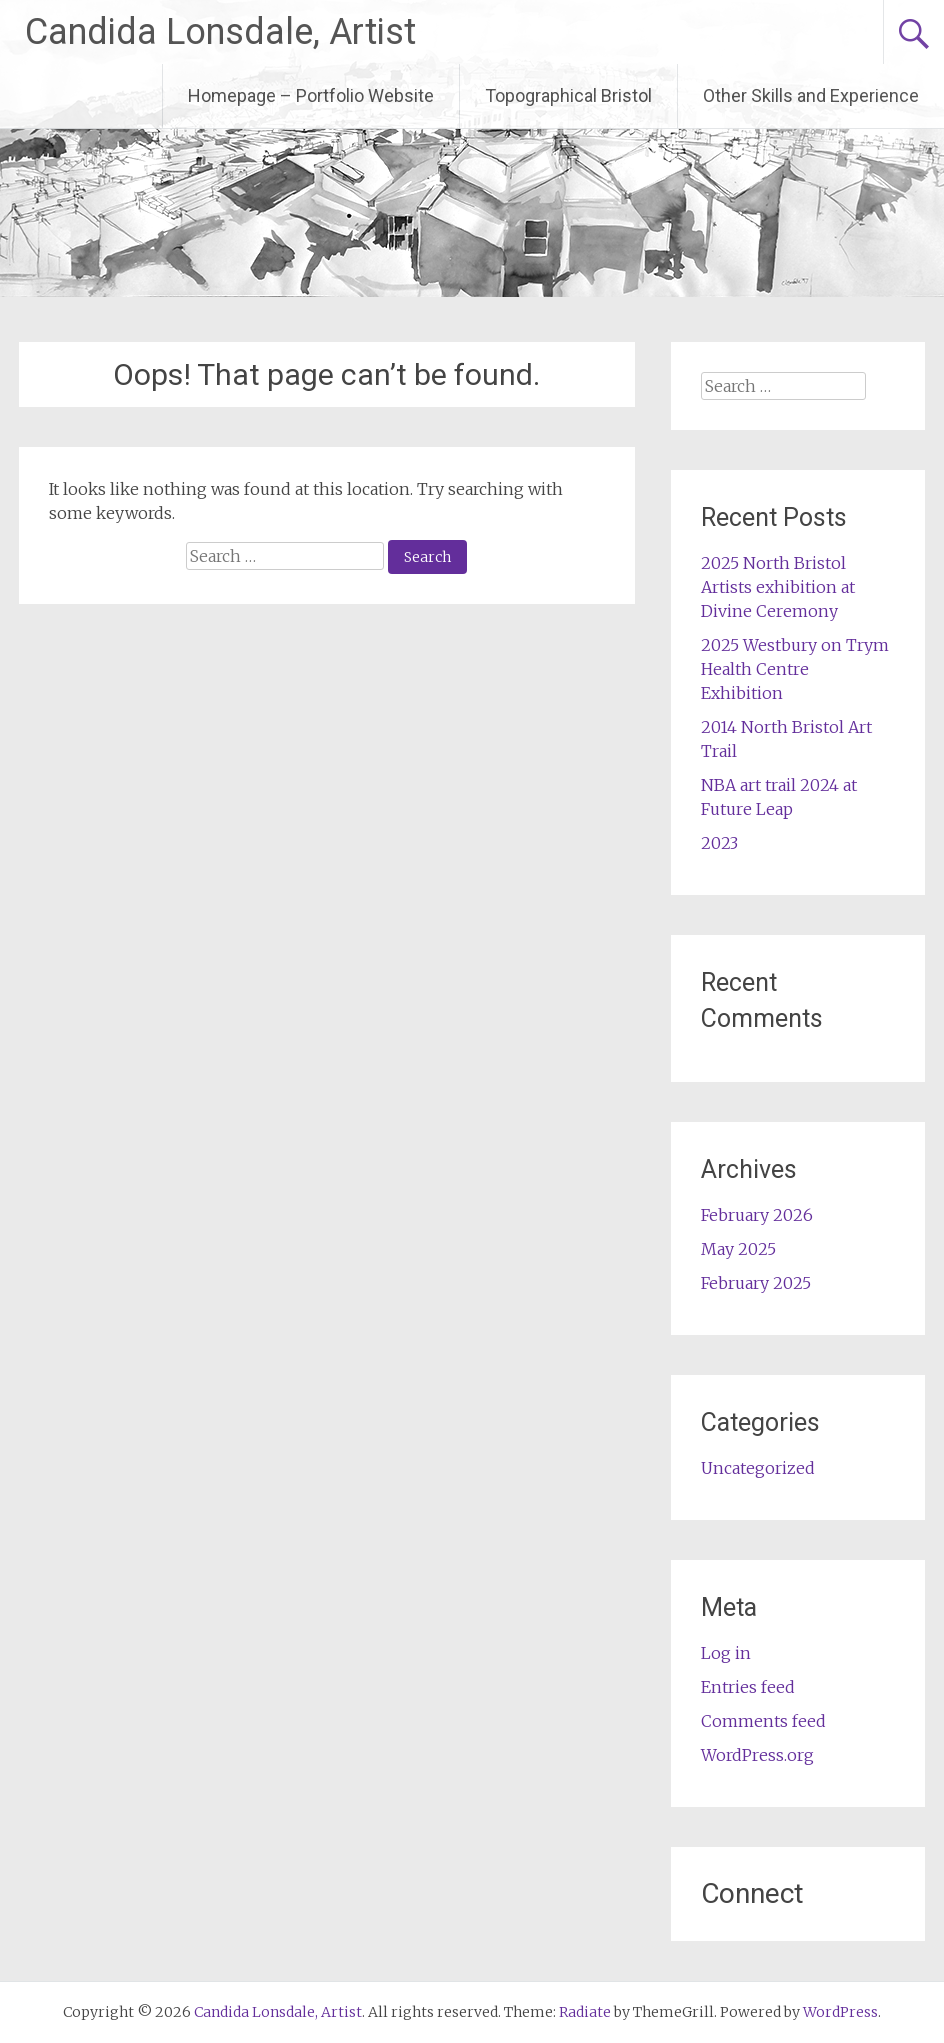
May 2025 (738, 1249)
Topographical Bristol (568, 95)
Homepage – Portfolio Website (311, 95)
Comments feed (763, 1721)
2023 (719, 843)
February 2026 (757, 1215)
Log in (726, 1653)
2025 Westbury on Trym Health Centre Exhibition (795, 669)
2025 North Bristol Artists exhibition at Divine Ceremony (778, 587)
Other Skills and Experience (811, 95)
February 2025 (756, 1283)
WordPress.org (757, 1755)
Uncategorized (758, 1468)
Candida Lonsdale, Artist (220, 32)
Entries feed (748, 1687)
